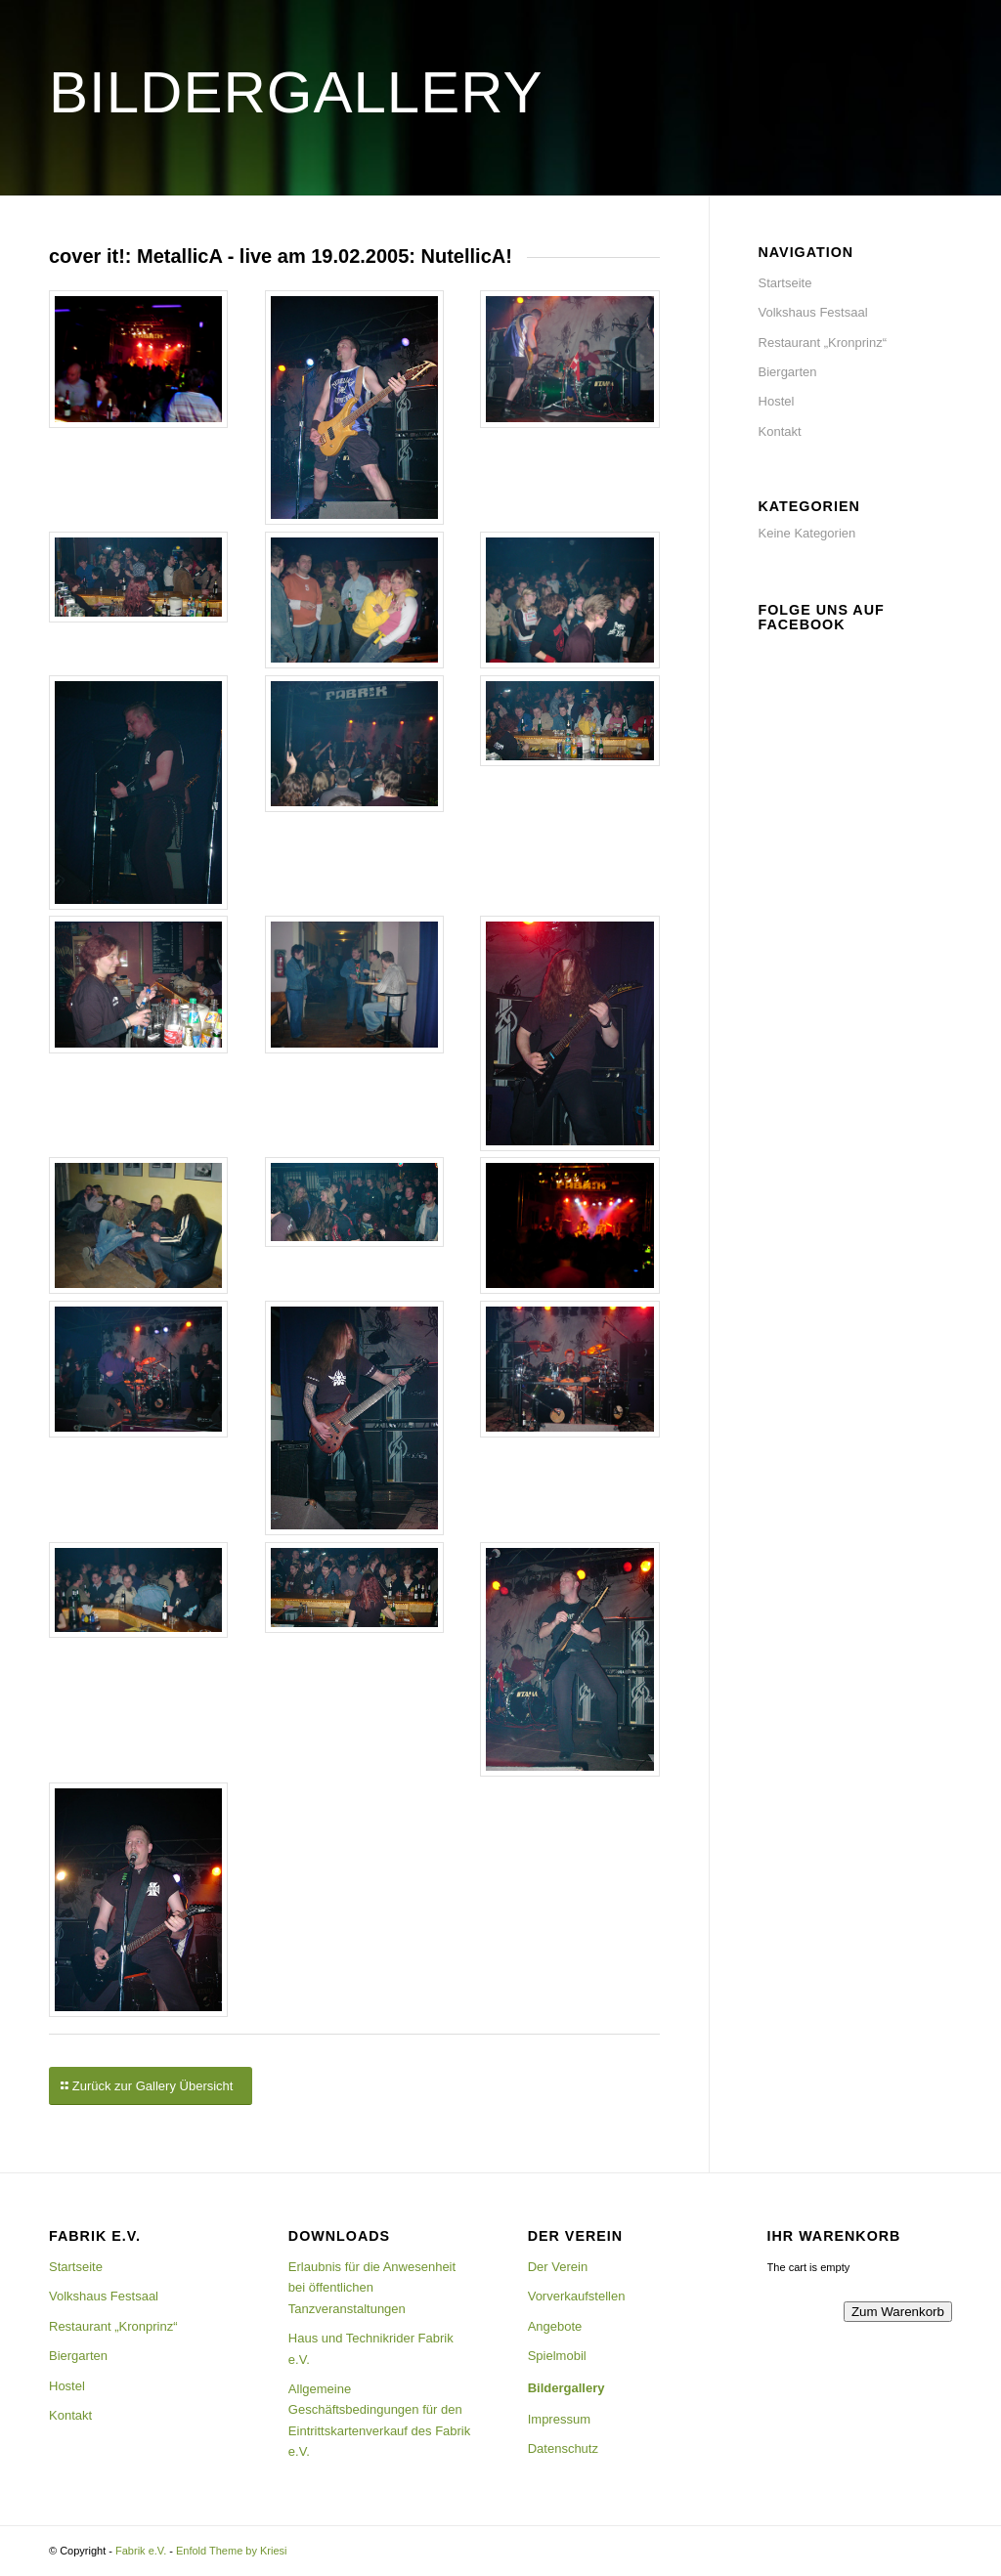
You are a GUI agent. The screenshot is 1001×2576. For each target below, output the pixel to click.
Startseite (785, 283)
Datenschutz (563, 2448)
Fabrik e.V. (140, 2550)
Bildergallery (566, 2388)
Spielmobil (557, 2355)
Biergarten (788, 372)
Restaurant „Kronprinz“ (823, 342)
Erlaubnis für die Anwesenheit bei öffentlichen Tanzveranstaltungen (372, 2287)
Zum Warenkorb (897, 2311)
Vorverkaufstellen (577, 2296)
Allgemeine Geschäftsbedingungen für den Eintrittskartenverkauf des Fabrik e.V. (379, 2420)
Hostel (777, 401)
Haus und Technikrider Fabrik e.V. (371, 2348)
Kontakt (780, 431)
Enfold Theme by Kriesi (231, 2550)
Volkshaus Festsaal (813, 312)
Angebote (555, 2326)
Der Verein (558, 2266)
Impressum (559, 2419)
